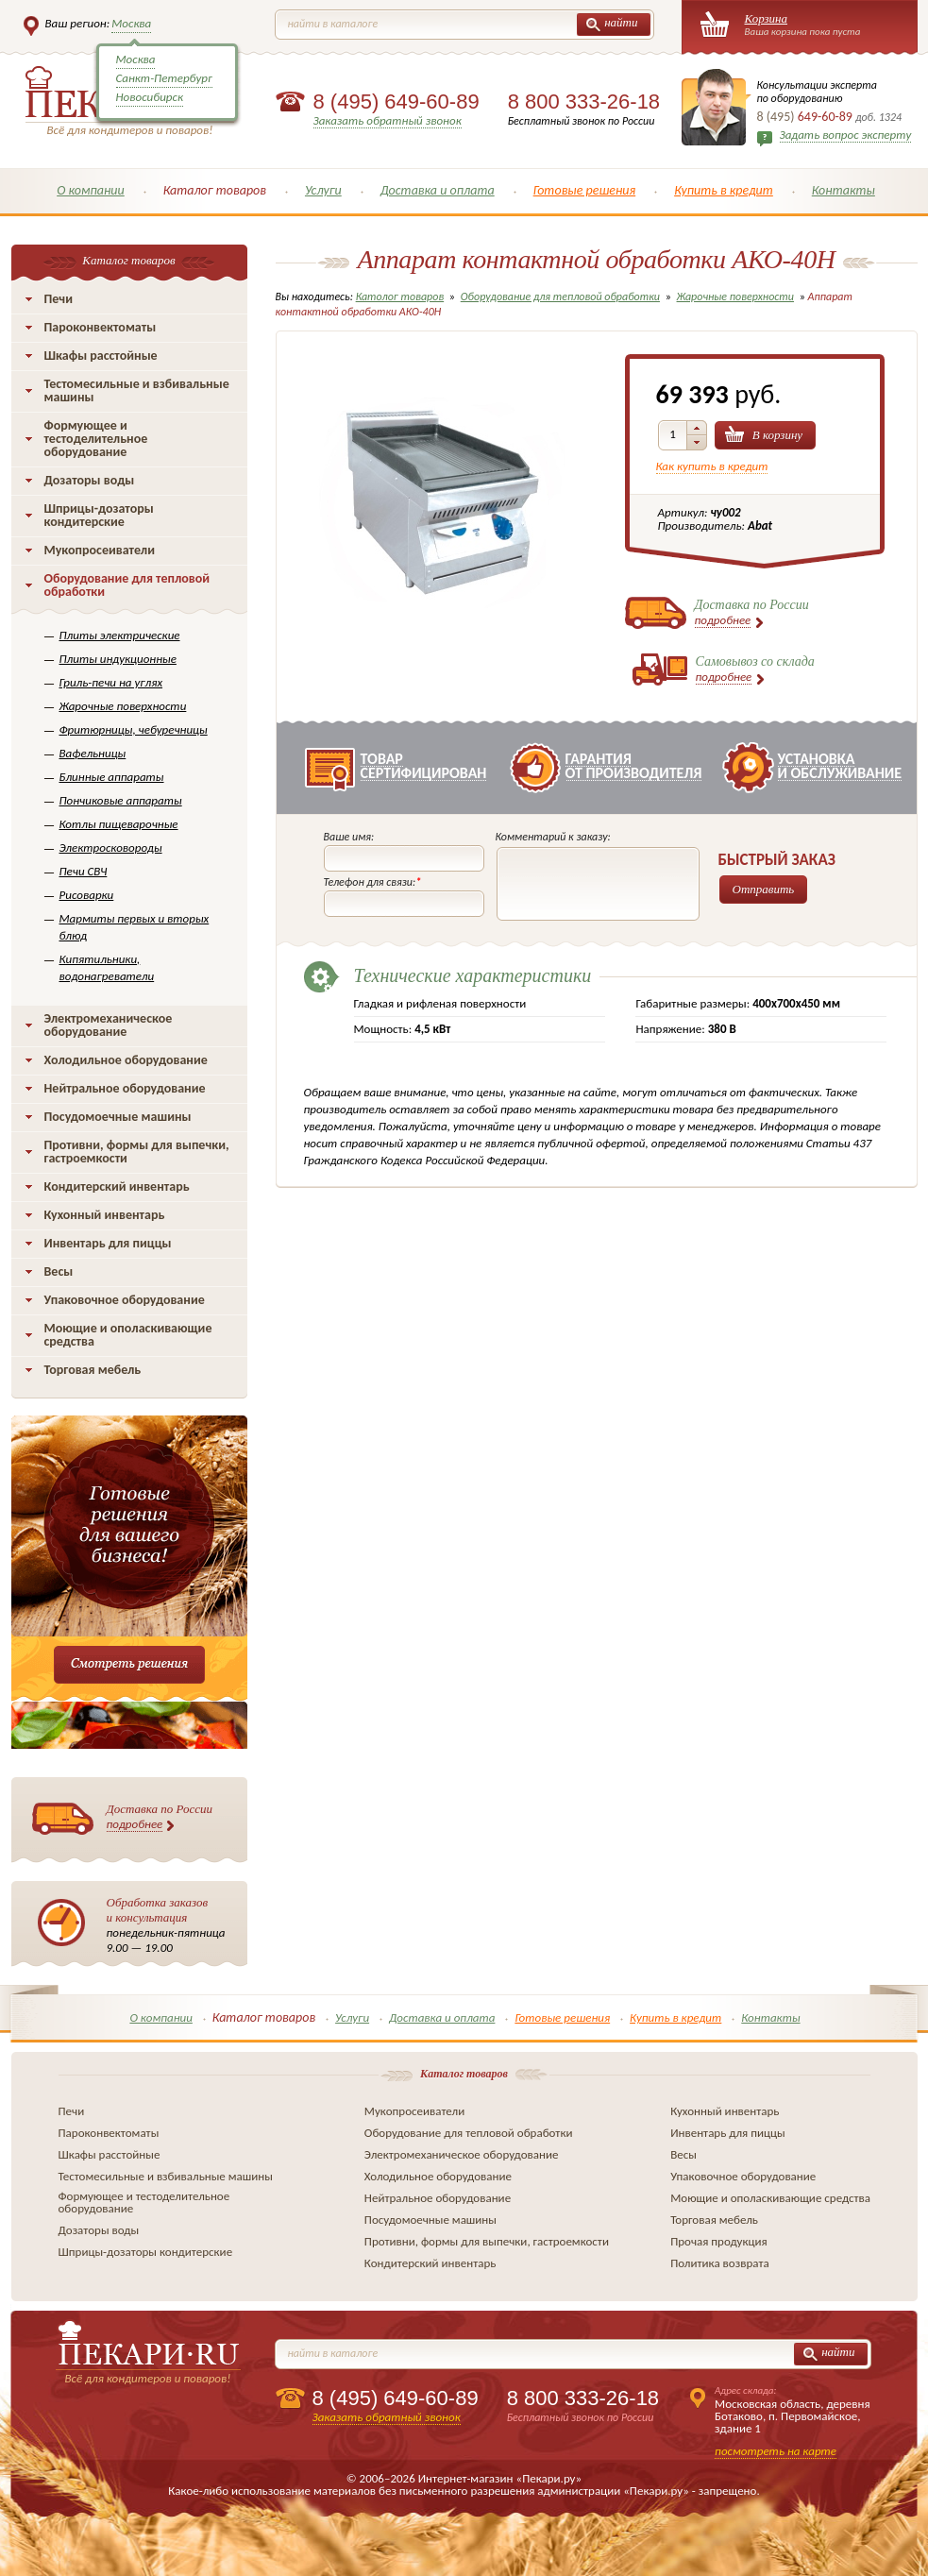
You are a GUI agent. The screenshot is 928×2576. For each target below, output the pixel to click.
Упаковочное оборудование (124, 1300)
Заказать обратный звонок (387, 120)
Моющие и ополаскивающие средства (128, 1334)
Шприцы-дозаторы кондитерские (99, 515)
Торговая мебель (93, 1370)
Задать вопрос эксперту (846, 134)
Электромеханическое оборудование (108, 1025)
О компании (91, 190)
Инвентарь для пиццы (108, 1243)
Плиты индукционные (118, 659)
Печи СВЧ (83, 871)
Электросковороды (110, 847)
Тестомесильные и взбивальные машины (136, 390)
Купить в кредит (723, 190)
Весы (59, 1271)
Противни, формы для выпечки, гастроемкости (136, 1151)
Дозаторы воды (89, 480)
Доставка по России (160, 1817)
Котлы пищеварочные (118, 824)
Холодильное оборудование (126, 1060)
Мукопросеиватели (99, 550)
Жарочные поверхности (123, 706)
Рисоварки (86, 895)
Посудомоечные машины (118, 1117)
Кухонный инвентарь (104, 1215)
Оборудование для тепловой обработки (127, 585)
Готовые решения (584, 190)
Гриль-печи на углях (111, 682)
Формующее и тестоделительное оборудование (96, 438)
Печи (59, 299)
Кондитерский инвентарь (117, 1186)
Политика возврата (719, 2263)
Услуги (323, 190)
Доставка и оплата (437, 190)
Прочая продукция (719, 2241)
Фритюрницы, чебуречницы (133, 729)
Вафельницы (93, 753)
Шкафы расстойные (101, 355)
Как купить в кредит (712, 466)
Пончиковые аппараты (120, 800)
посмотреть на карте (775, 2451)
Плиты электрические (119, 635)
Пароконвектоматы (100, 327)
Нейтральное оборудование (125, 1088)
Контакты (843, 190)
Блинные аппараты (111, 777)
